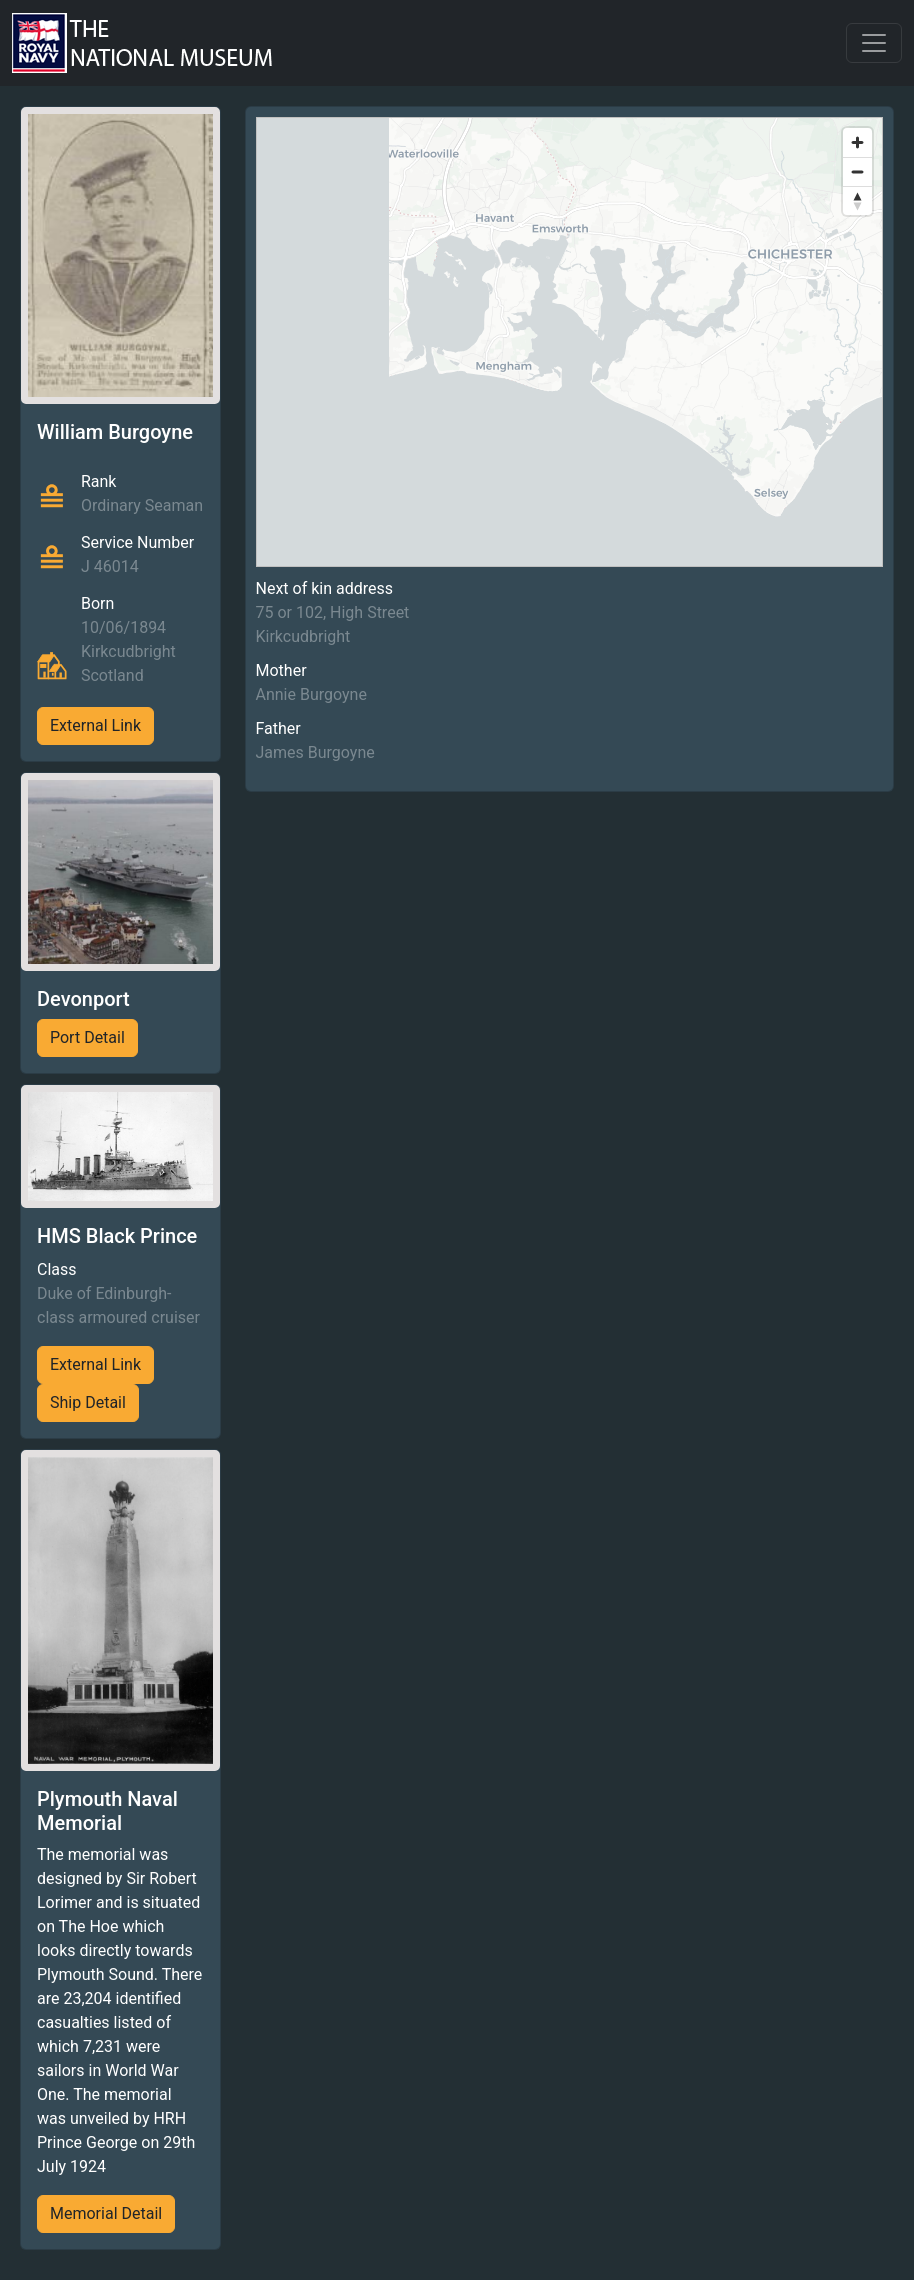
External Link (95, 725)
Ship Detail (88, 1402)
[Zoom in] (857, 142)
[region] (570, 342)
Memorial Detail (106, 2213)
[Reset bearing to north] (857, 200)
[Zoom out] (857, 171)
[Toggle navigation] (874, 43)
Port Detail (87, 1037)
